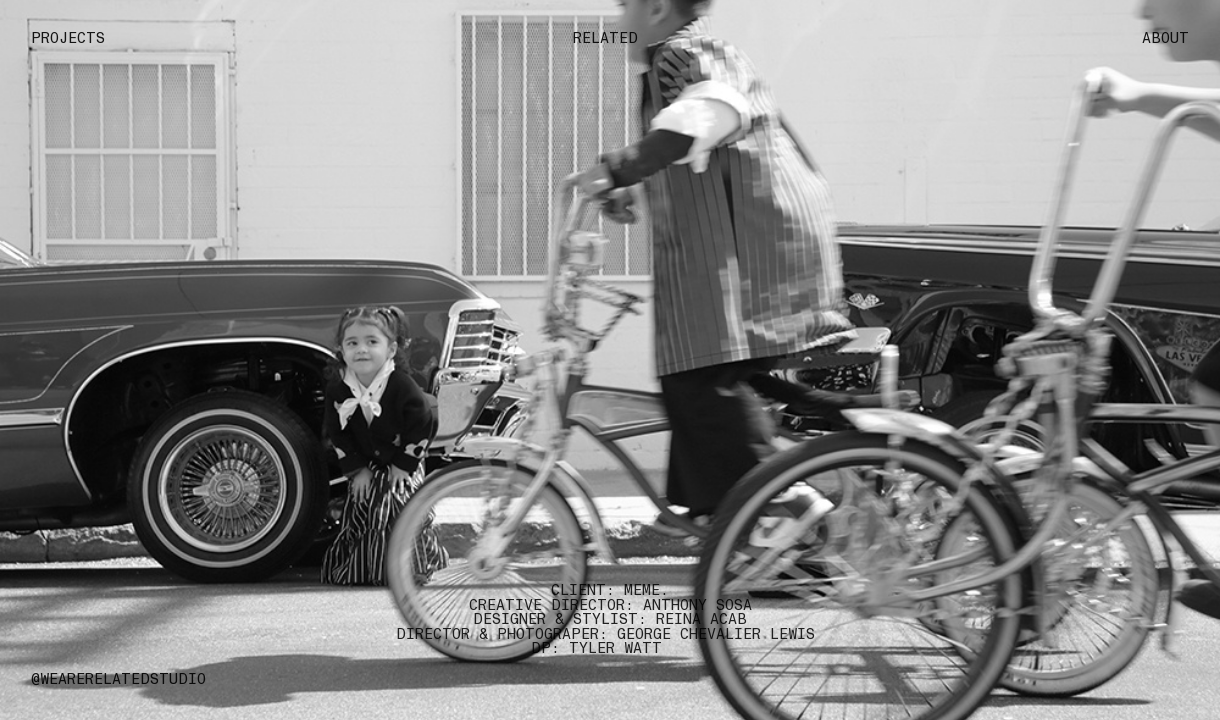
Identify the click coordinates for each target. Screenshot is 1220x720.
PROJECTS (68, 38)
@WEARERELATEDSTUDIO (118, 679)
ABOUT (1165, 38)
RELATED (610, 38)
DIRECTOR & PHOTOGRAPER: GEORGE (533, 634)
